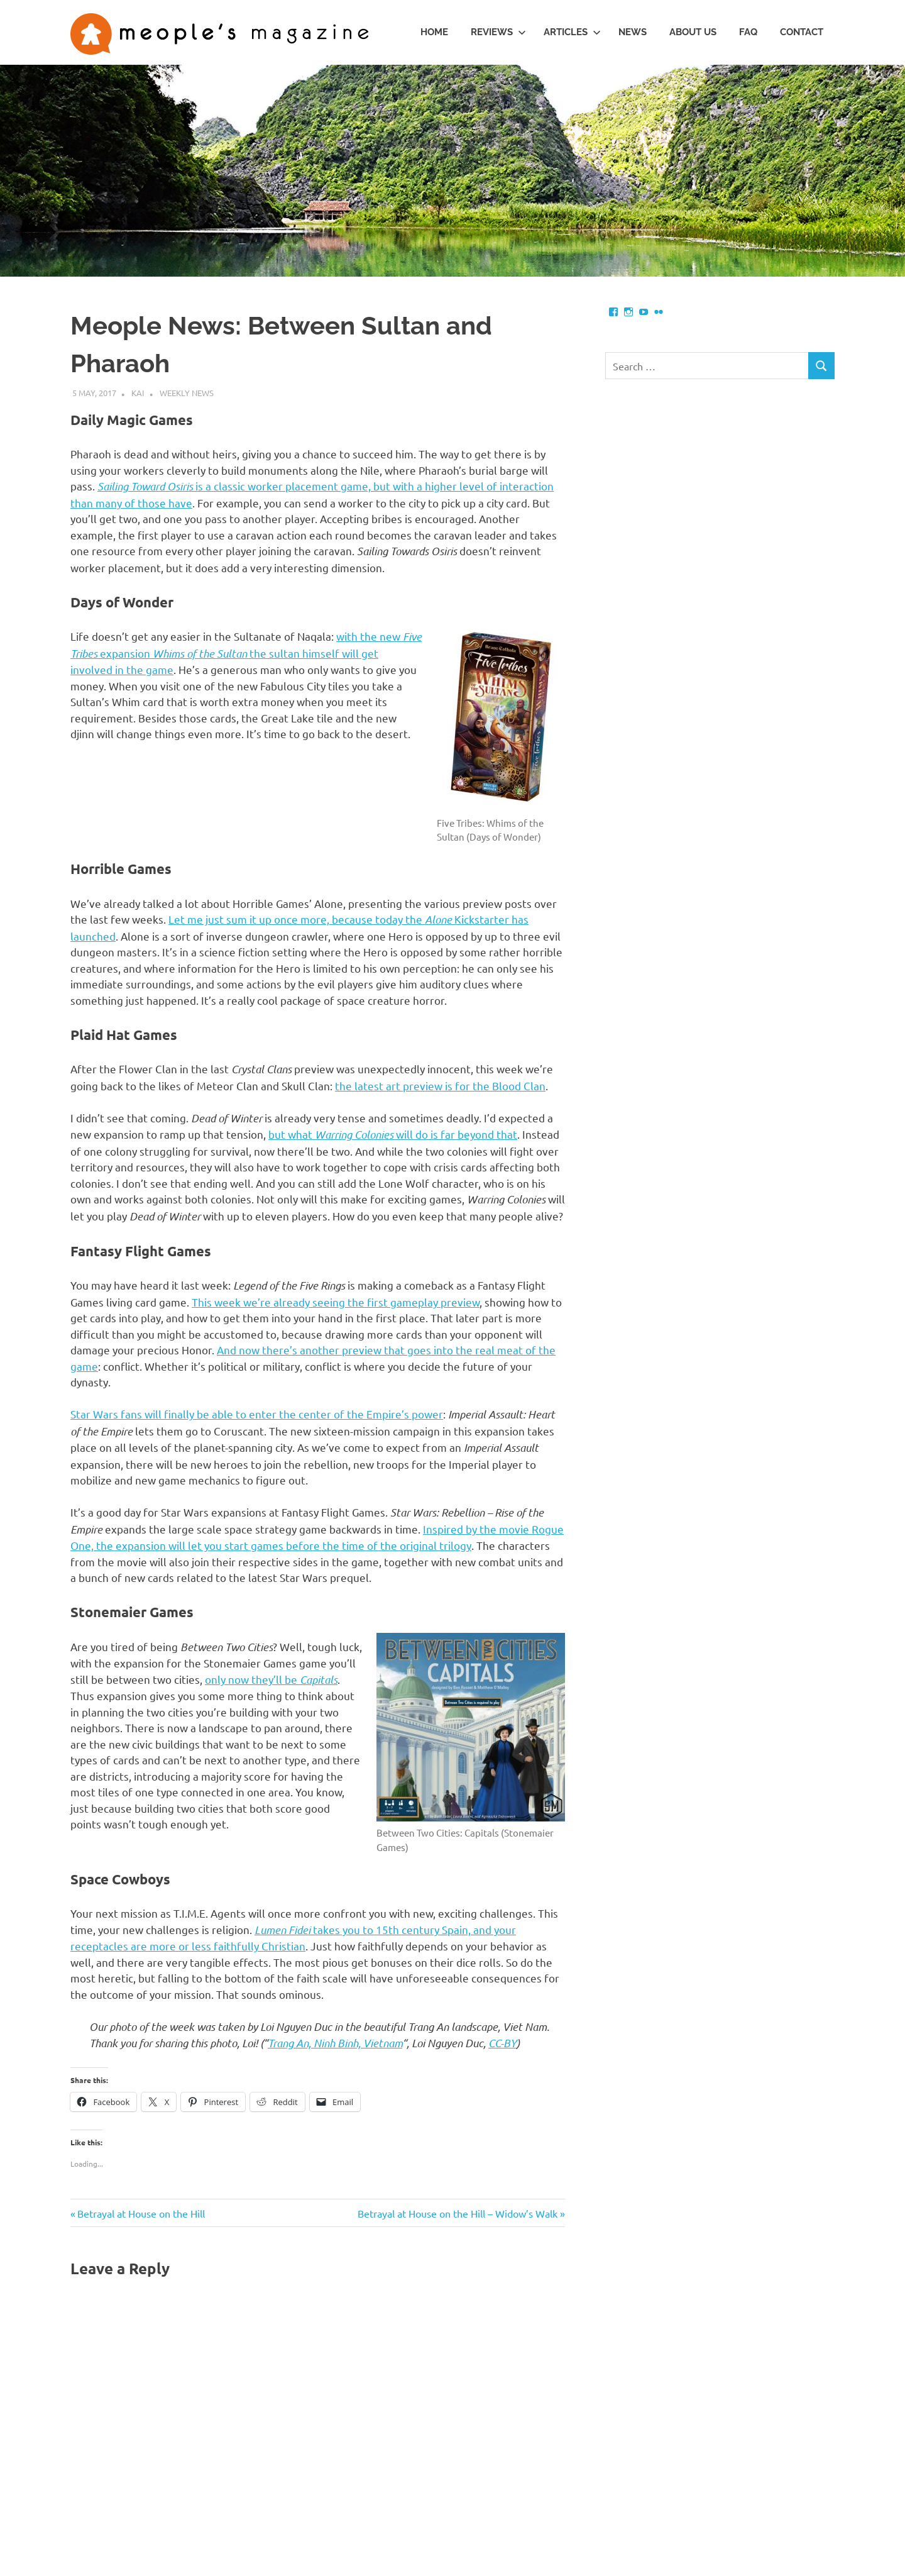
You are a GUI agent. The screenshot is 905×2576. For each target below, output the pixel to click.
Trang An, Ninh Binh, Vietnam (335, 2043)
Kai (138, 392)
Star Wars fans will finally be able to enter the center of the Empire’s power (256, 1413)
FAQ (748, 32)
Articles (572, 32)
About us (692, 32)
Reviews (498, 32)
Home (434, 32)
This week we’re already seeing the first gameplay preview (336, 1301)
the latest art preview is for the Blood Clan (440, 1085)
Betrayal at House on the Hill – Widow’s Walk (457, 2213)
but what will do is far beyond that (392, 1134)
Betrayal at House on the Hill (141, 2213)
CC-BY (502, 2043)
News (632, 32)
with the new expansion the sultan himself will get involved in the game (246, 652)
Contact (801, 32)
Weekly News (187, 392)
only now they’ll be (271, 1679)
